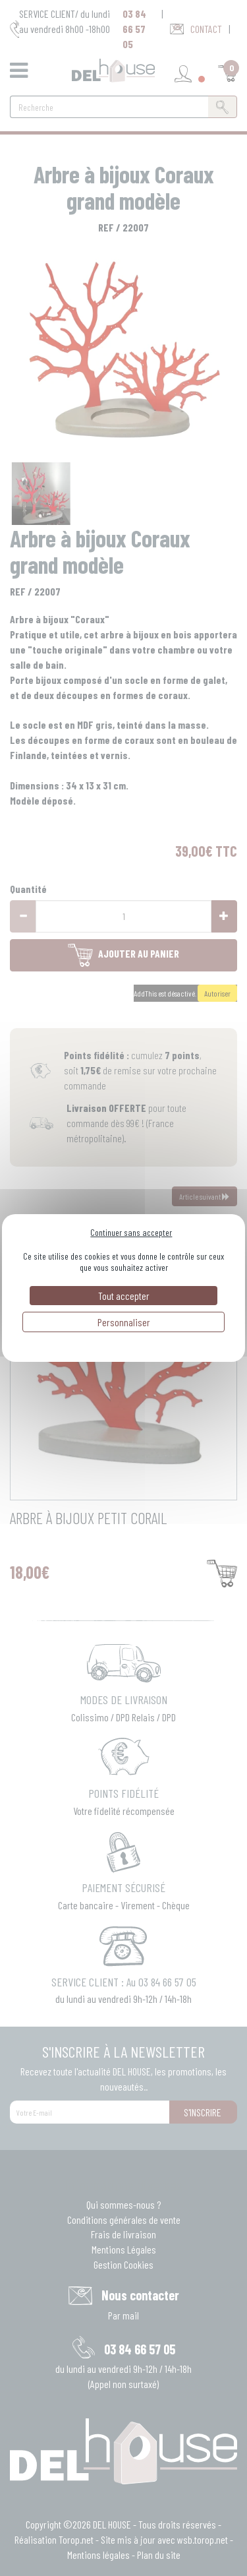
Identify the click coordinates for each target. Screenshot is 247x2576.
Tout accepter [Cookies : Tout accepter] (124, 1295)
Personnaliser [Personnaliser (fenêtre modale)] (123, 1322)
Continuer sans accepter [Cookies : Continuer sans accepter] (131, 1232)
